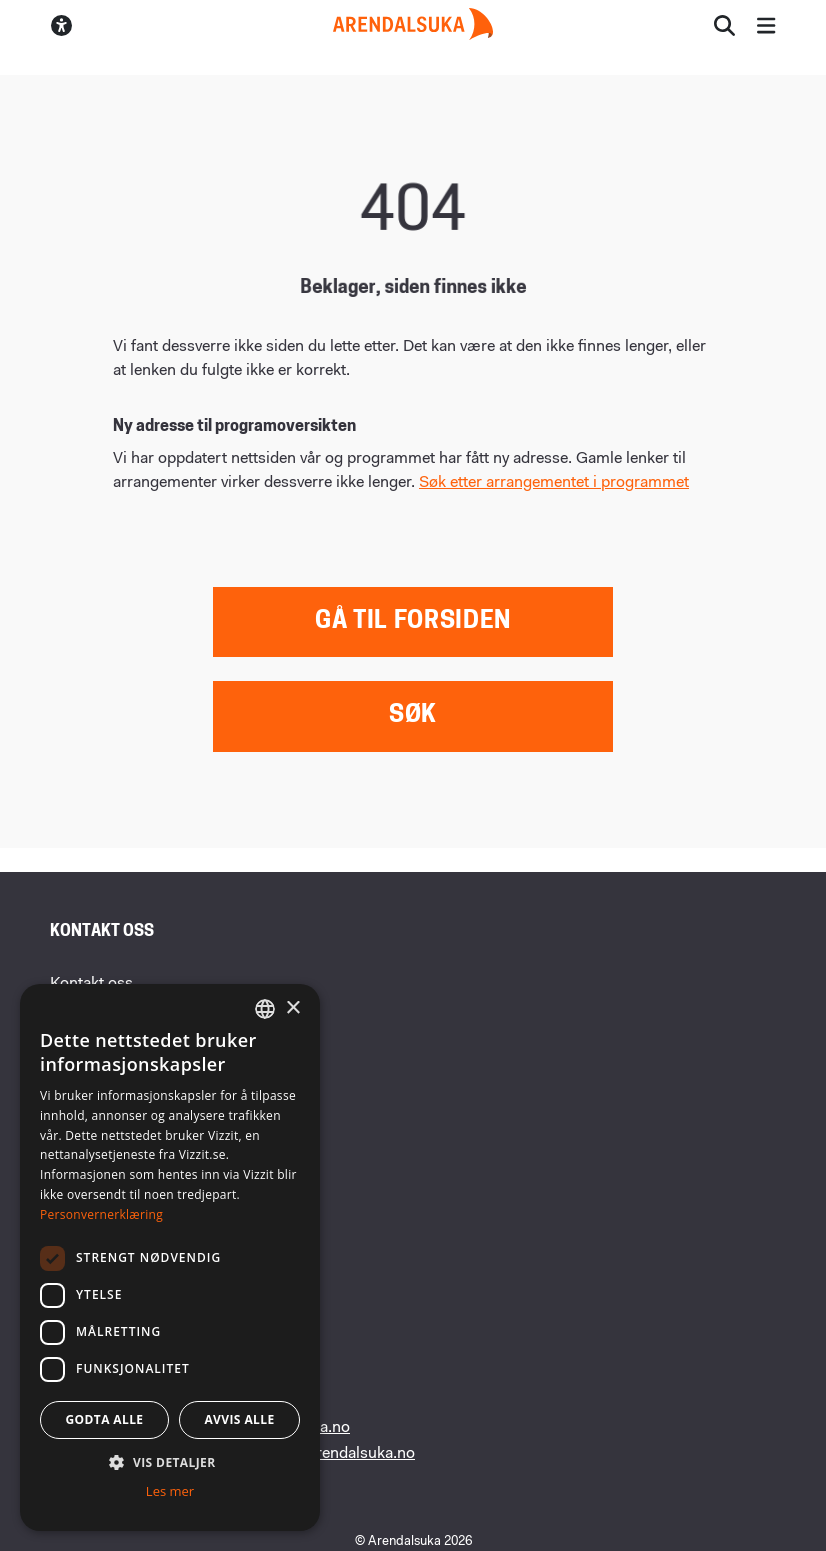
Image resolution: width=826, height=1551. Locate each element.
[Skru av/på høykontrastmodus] (61, 25)
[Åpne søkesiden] (724, 25)
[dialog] (170, 1257)
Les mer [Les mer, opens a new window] (170, 1491)
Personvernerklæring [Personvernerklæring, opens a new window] (101, 1214)
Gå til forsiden (413, 622)
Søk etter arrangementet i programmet (554, 483)
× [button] (292, 1008)
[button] (170, 1462)
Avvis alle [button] (239, 1419)
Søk (413, 716)
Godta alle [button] (104, 1419)
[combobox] (265, 1009)
